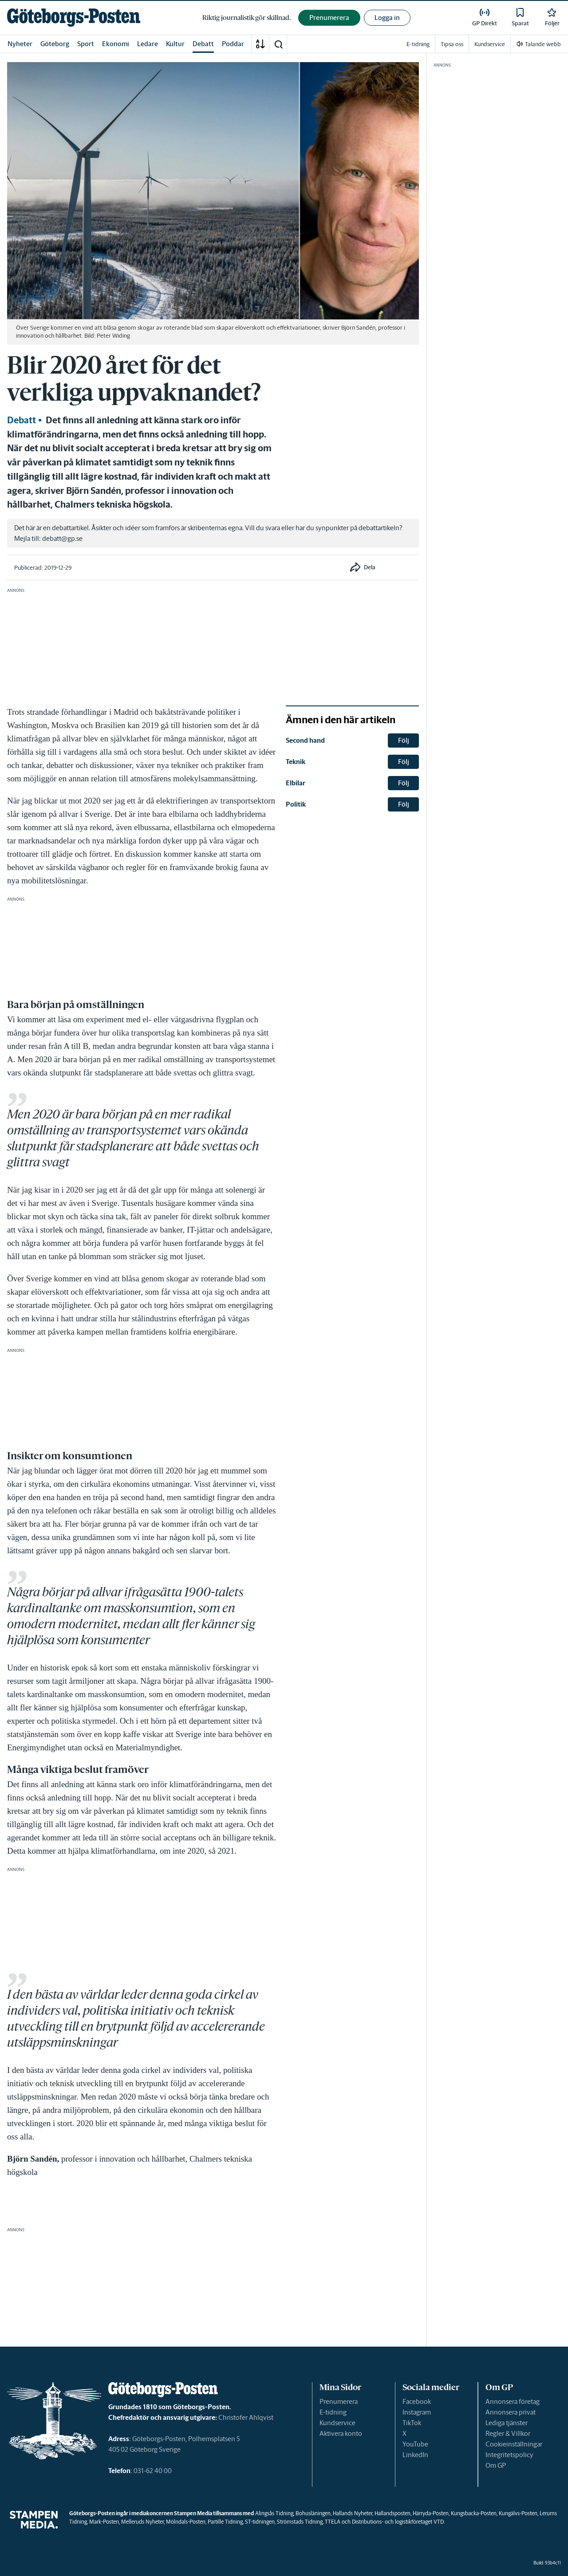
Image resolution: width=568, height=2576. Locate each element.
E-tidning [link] (418, 44)
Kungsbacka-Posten (474, 2513)
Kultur (175, 43)
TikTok (411, 2422)
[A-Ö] (260, 44)
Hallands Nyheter (352, 2513)
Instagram (416, 2412)
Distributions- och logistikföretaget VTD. (398, 2521)
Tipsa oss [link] (452, 44)
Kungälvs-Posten (518, 2513)
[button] (278, 43)
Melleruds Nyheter (142, 2521)
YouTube (415, 2444)
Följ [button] (403, 740)
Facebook (416, 2401)
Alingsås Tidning (274, 2513)
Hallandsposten (392, 2513)
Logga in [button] (387, 17)
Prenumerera (339, 2401)
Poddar (233, 43)
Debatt (203, 43)
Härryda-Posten (431, 2513)
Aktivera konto (341, 2433)
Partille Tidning (225, 2521)
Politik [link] (296, 804)
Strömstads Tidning (300, 2521)
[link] (73, 17)
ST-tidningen (260, 2521)
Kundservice (337, 2422)
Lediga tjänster (506, 2422)
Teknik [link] (295, 761)
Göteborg (54, 43)
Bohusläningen (313, 2513)
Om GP (495, 2465)
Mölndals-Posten (185, 2521)
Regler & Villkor (507, 2433)
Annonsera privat (510, 2412)
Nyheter (20, 43)
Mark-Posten (104, 2521)
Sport (85, 43)
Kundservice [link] (489, 44)
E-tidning (333, 2412)
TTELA (332, 2521)
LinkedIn (415, 2454)
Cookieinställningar (513, 2444)
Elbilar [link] (295, 783)
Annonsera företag (512, 2401)
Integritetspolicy (509, 2454)
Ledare (147, 43)
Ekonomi (115, 43)
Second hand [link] (305, 740)
